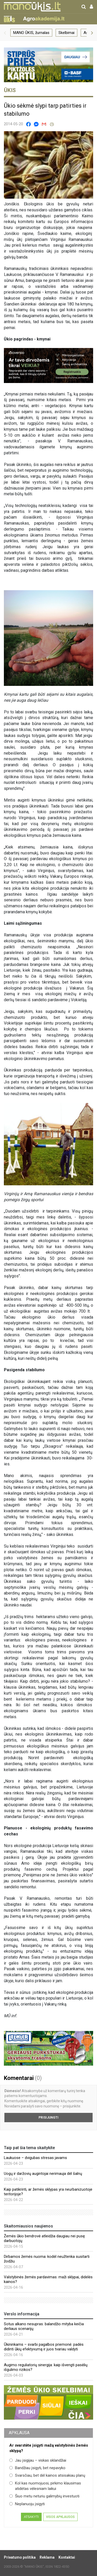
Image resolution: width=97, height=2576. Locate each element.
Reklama (47, 2557)
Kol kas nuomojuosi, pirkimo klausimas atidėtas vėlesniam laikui (45, 2486)
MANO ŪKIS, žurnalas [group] (31, 32)
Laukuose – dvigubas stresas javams (35, 2157)
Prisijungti (48, 2117)
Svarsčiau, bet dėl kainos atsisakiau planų (47, 2475)
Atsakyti (31, 2517)
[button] (5, 33)
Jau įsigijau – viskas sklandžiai (37, 2460)
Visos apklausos (60, 2517)
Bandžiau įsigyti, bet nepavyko (37, 2468)
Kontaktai (66, 2557)
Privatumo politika (20, 2557)
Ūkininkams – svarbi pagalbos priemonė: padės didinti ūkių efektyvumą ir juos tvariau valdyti (44, 2346)
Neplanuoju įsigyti (27, 2504)
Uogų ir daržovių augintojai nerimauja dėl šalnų (43, 2173)
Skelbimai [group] (66, 32)
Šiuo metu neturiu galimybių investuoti (44, 2496)
